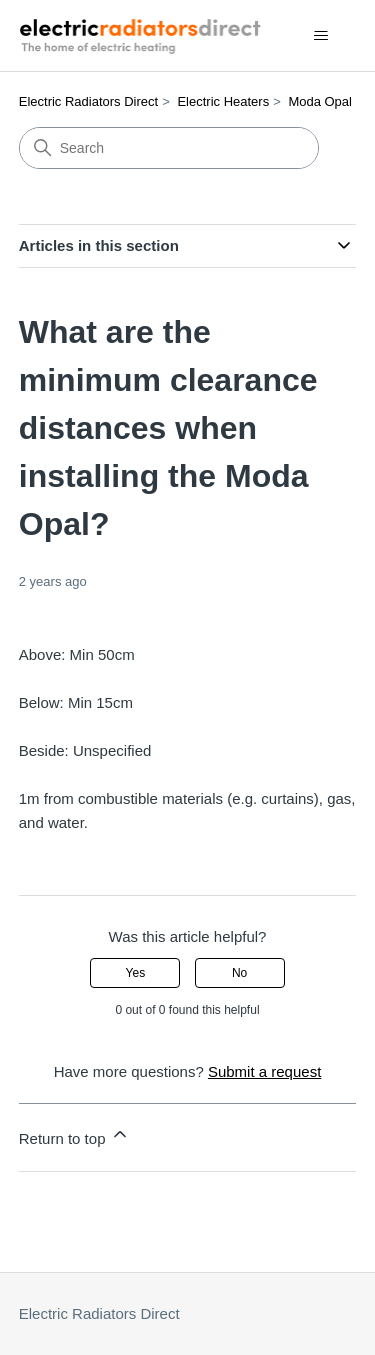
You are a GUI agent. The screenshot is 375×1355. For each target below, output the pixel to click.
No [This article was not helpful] (239, 973)
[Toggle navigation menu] (320, 36)
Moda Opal (320, 101)
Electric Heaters (223, 101)
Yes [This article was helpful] (136, 973)
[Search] (169, 148)
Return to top (74, 1135)
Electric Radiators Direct (88, 101)
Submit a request (264, 1071)
